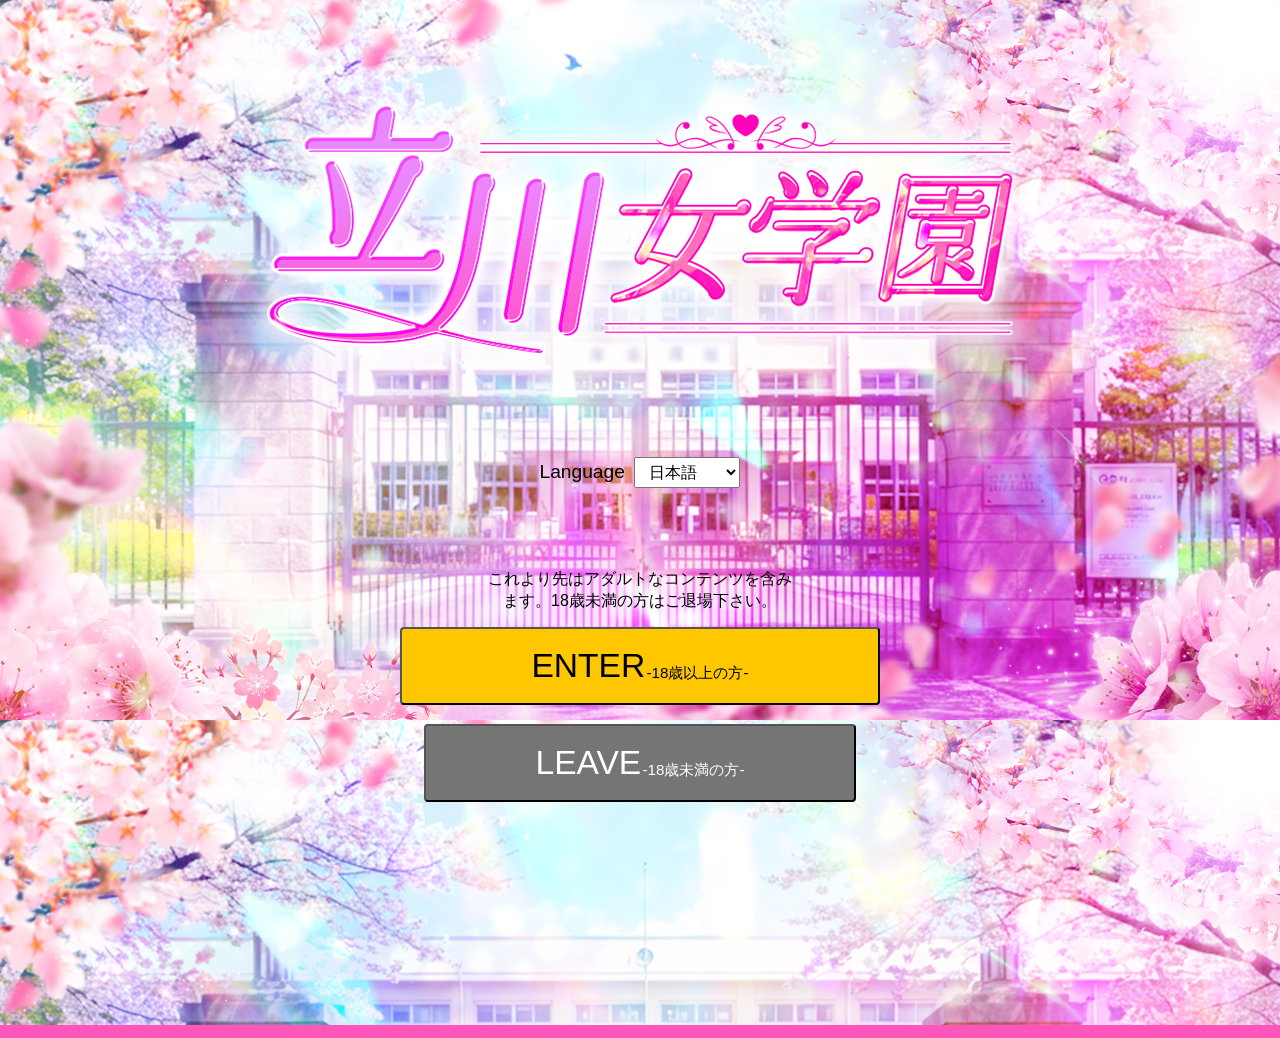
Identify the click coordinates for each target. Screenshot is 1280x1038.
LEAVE (639, 764)
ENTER (639, 667)
